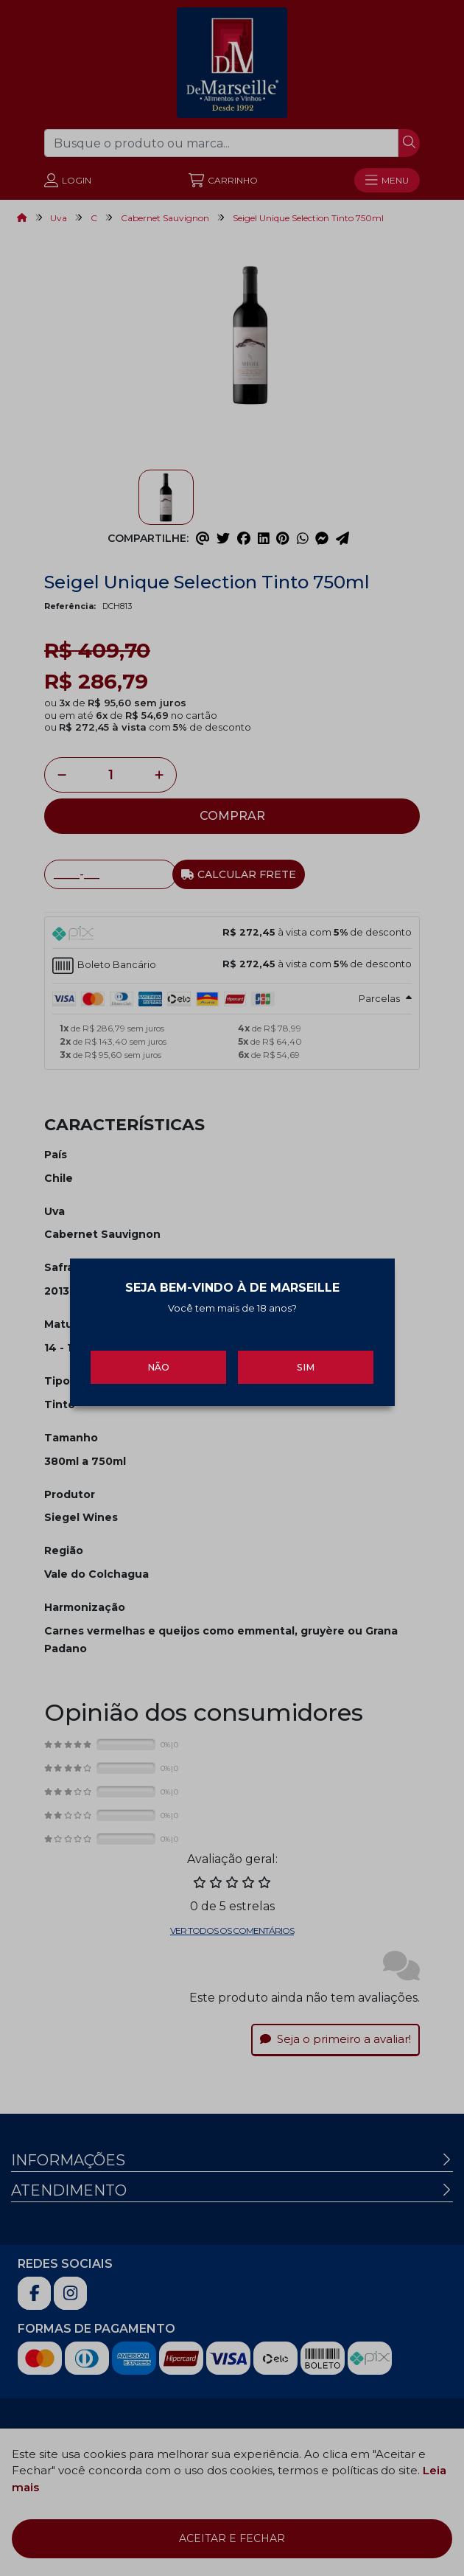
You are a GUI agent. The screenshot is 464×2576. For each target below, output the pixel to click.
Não (158, 1357)
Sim (305, 1357)
